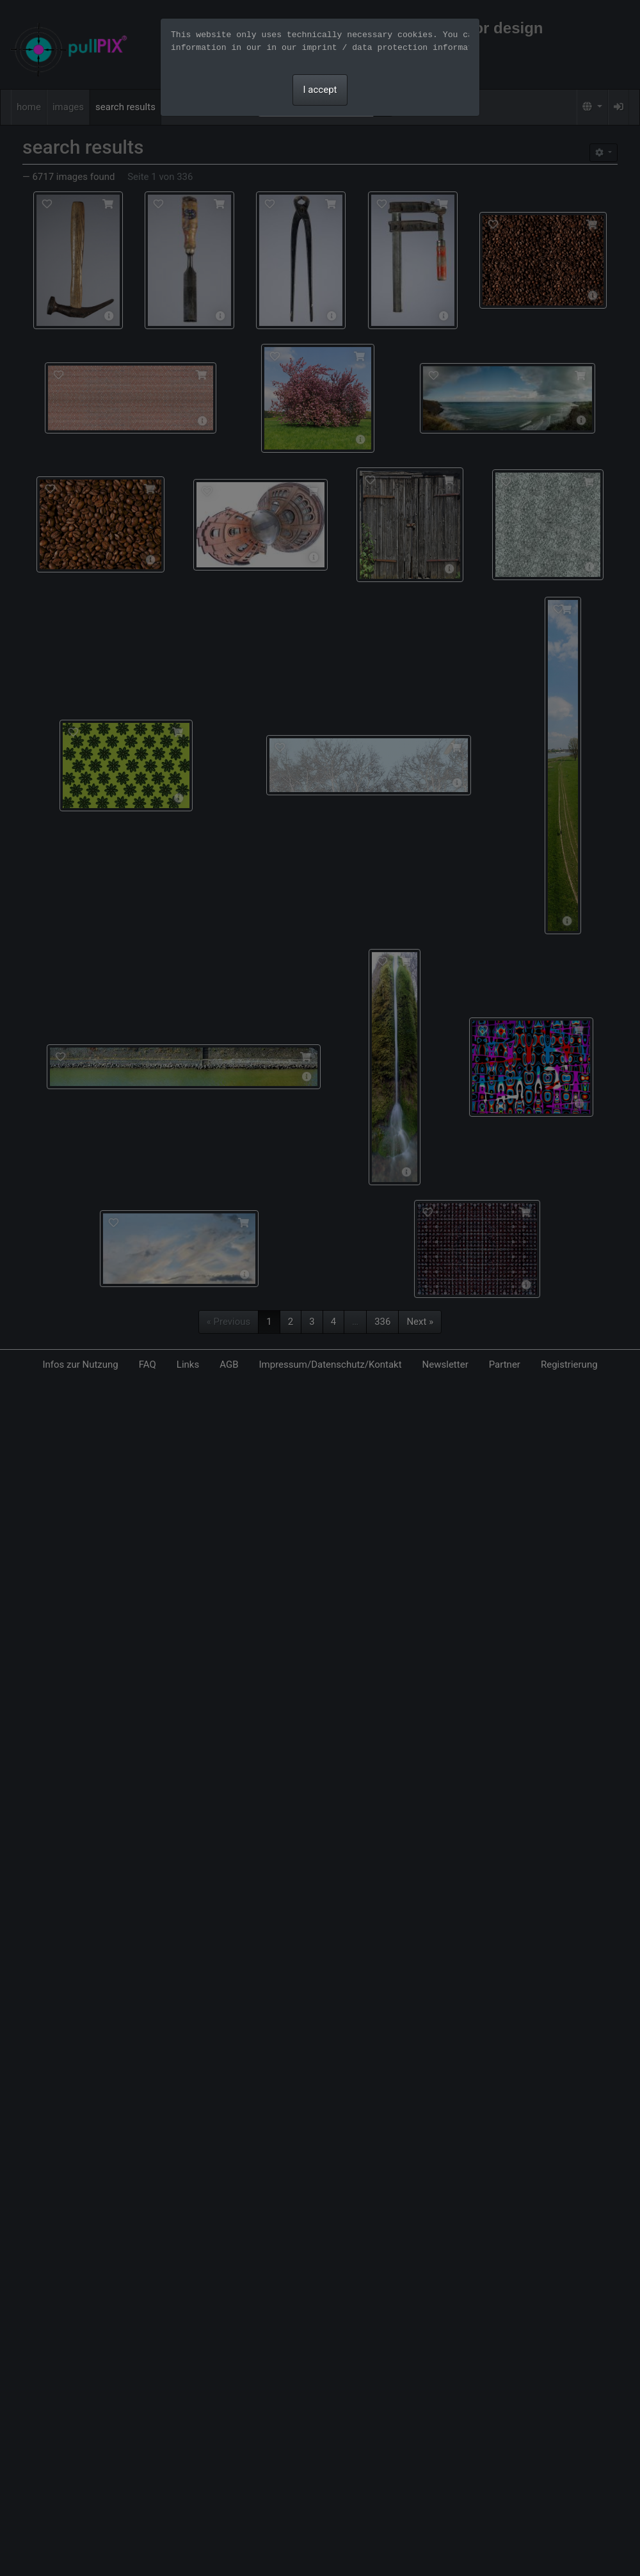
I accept (320, 89)
